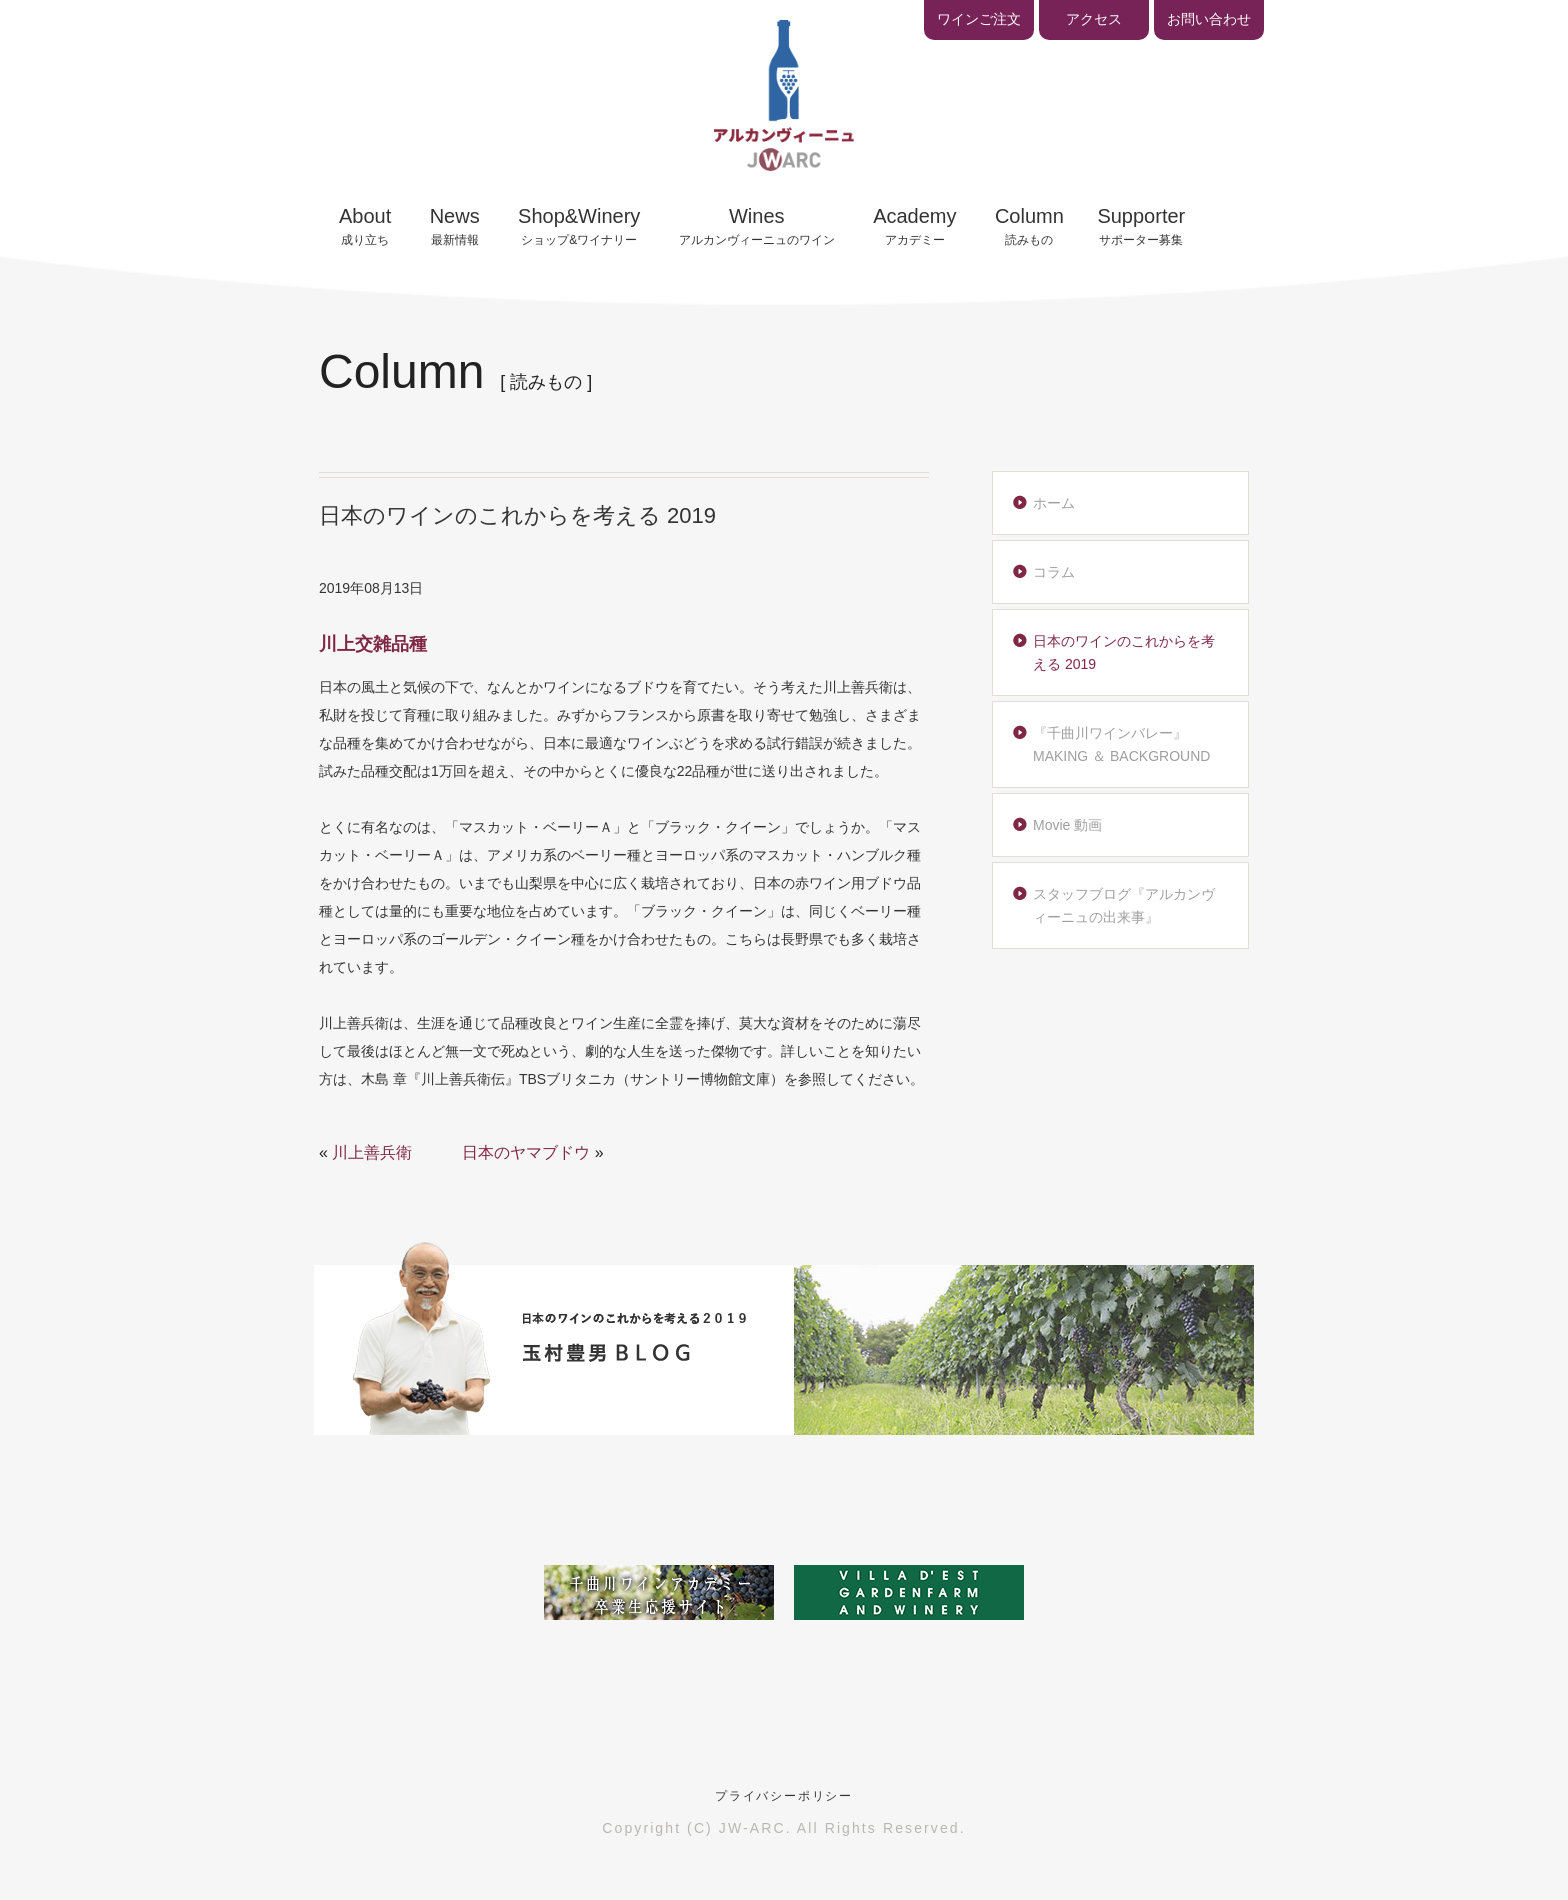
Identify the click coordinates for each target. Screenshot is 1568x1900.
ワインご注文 (979, 19)
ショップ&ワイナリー (579, 226)
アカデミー (914, 226)
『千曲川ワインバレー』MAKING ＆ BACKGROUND (1121, 744)
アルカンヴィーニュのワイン (757, 226)
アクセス (1094, 19)
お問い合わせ (1209, 19)
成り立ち (365, 226)
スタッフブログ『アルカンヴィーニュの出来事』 (1124, 905)
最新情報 (455, 226)
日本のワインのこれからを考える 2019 (1124, 652)
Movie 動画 (1067, 825)
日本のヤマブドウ (526, 1152)
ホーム (1054, 503)
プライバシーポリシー (784, 1796)
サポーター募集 (1141, 226)
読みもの (1029, 226)
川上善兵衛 (372, 1152)
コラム (1054, 572)
